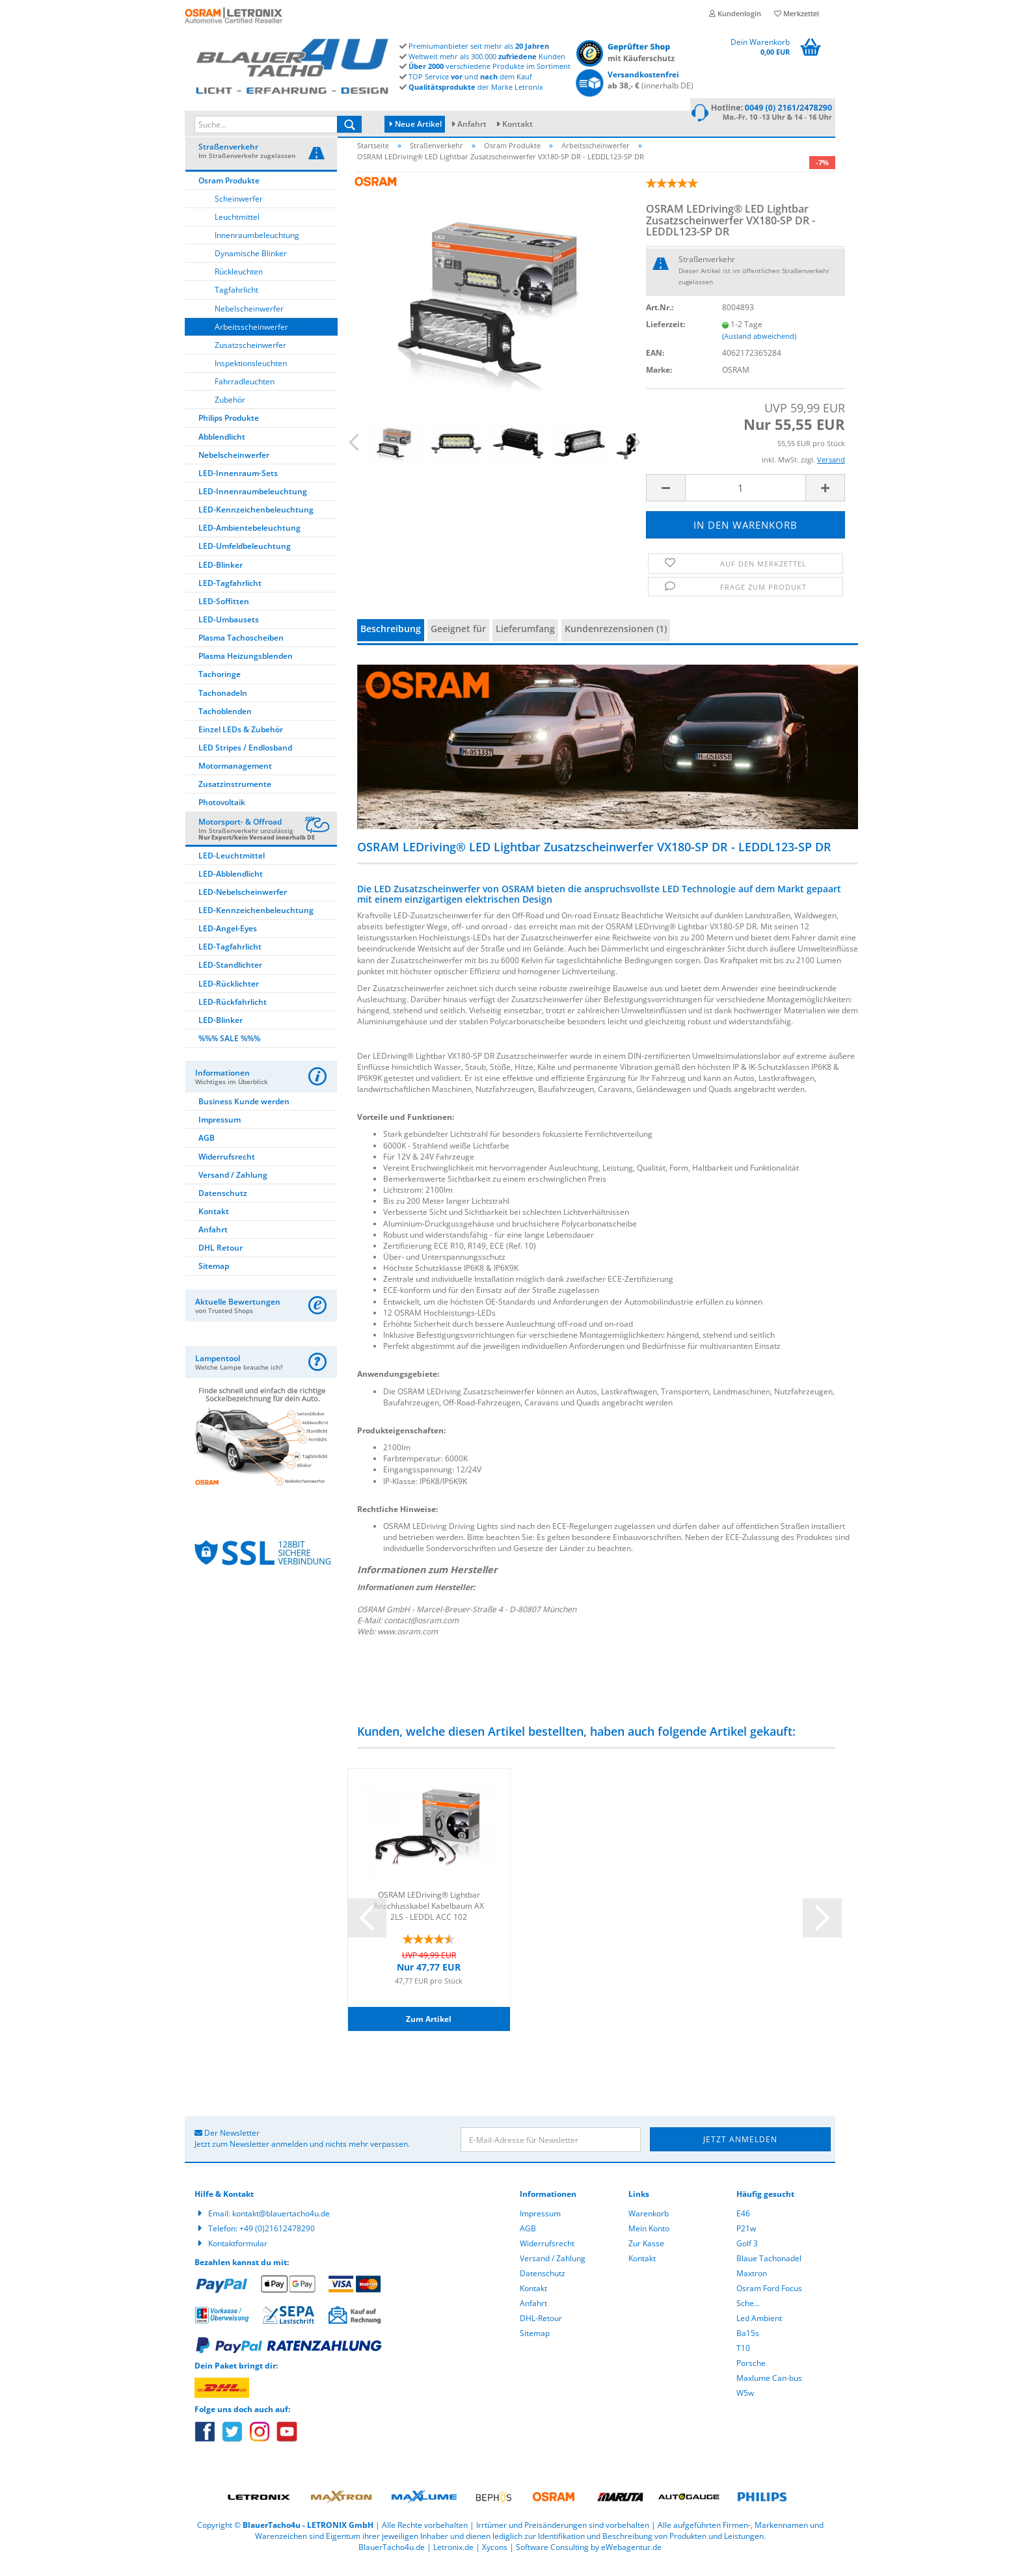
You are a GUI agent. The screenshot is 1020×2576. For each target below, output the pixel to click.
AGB (206, 1150)
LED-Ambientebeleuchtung (249, 540)
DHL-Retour (541, 2329)
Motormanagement (235, 778)
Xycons (494, 2558)
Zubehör (230, 412)
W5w (745, 2404)
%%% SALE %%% (229, 1050)
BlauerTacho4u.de (391, 2558)
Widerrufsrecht (226, 1168)
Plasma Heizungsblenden (245, 668)
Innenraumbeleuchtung (257, 246)
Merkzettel (796, 13)
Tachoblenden (225, 722)
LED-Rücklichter (228, 995)
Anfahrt (472, 123)
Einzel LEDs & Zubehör (240, 741)
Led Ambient (759, 2329)
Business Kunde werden (243, 1113)
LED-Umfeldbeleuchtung (244, 558)
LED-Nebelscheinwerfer (242, 903)
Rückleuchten (239, 283)
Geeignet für (458, 641)
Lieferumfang (525, 641)
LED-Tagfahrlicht (230, 594)
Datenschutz (222, 1204)
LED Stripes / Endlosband (245, 759)
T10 (743, 2359)
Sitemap (213, 1278)
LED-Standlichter (230, 977)
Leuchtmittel (237, 228)
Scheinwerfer (239, 210)
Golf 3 (747, 2255)
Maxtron (751, 2285)
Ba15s (747, 2344)
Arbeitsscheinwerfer (251, 338)
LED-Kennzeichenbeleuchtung (256, 521)
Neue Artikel (416, 123)
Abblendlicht (221, 448)
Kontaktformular (237, 2255)
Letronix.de (453, 2558)
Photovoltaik (221, 814)
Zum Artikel (428, 2030)
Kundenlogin (735, 13)
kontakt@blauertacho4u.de (281, 2225)
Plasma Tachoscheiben (241, 650)
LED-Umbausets (228, 631)
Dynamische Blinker (251, 265)
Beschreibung (390, 641)
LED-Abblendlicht (230, 885)
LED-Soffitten (223, 612)
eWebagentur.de (631, 2558)
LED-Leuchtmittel (231, 867)
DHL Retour (220, 1260)
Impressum (219, 1131)
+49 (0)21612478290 (277, 2240)
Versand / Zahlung (232, 1186)
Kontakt (517, 123)
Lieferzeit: (665, 336)
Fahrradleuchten (245, 393)
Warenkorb (648, 2225)
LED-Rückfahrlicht (232, 1013)
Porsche (751, 2374)
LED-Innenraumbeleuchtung (252, 503)
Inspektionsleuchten (251, 374)
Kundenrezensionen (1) (616, 641)
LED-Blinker (220, 576)
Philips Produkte (228, 430)
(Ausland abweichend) (759, 347)
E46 (743, 2225)
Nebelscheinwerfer (249, 320)
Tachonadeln (222, 704)
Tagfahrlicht (236, 302)
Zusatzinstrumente (234, 796)
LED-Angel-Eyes (227, 940)
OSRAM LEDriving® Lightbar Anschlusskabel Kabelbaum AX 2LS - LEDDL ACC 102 (428, 1917)
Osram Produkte (229, 192)
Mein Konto (648, 2240)
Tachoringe (219, 686)
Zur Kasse (646, 2255)
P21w (746, 2240)
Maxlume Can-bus (769, 2389)
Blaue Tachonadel (768, 2270)
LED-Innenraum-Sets (238, 484)
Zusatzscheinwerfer (250, 356)
